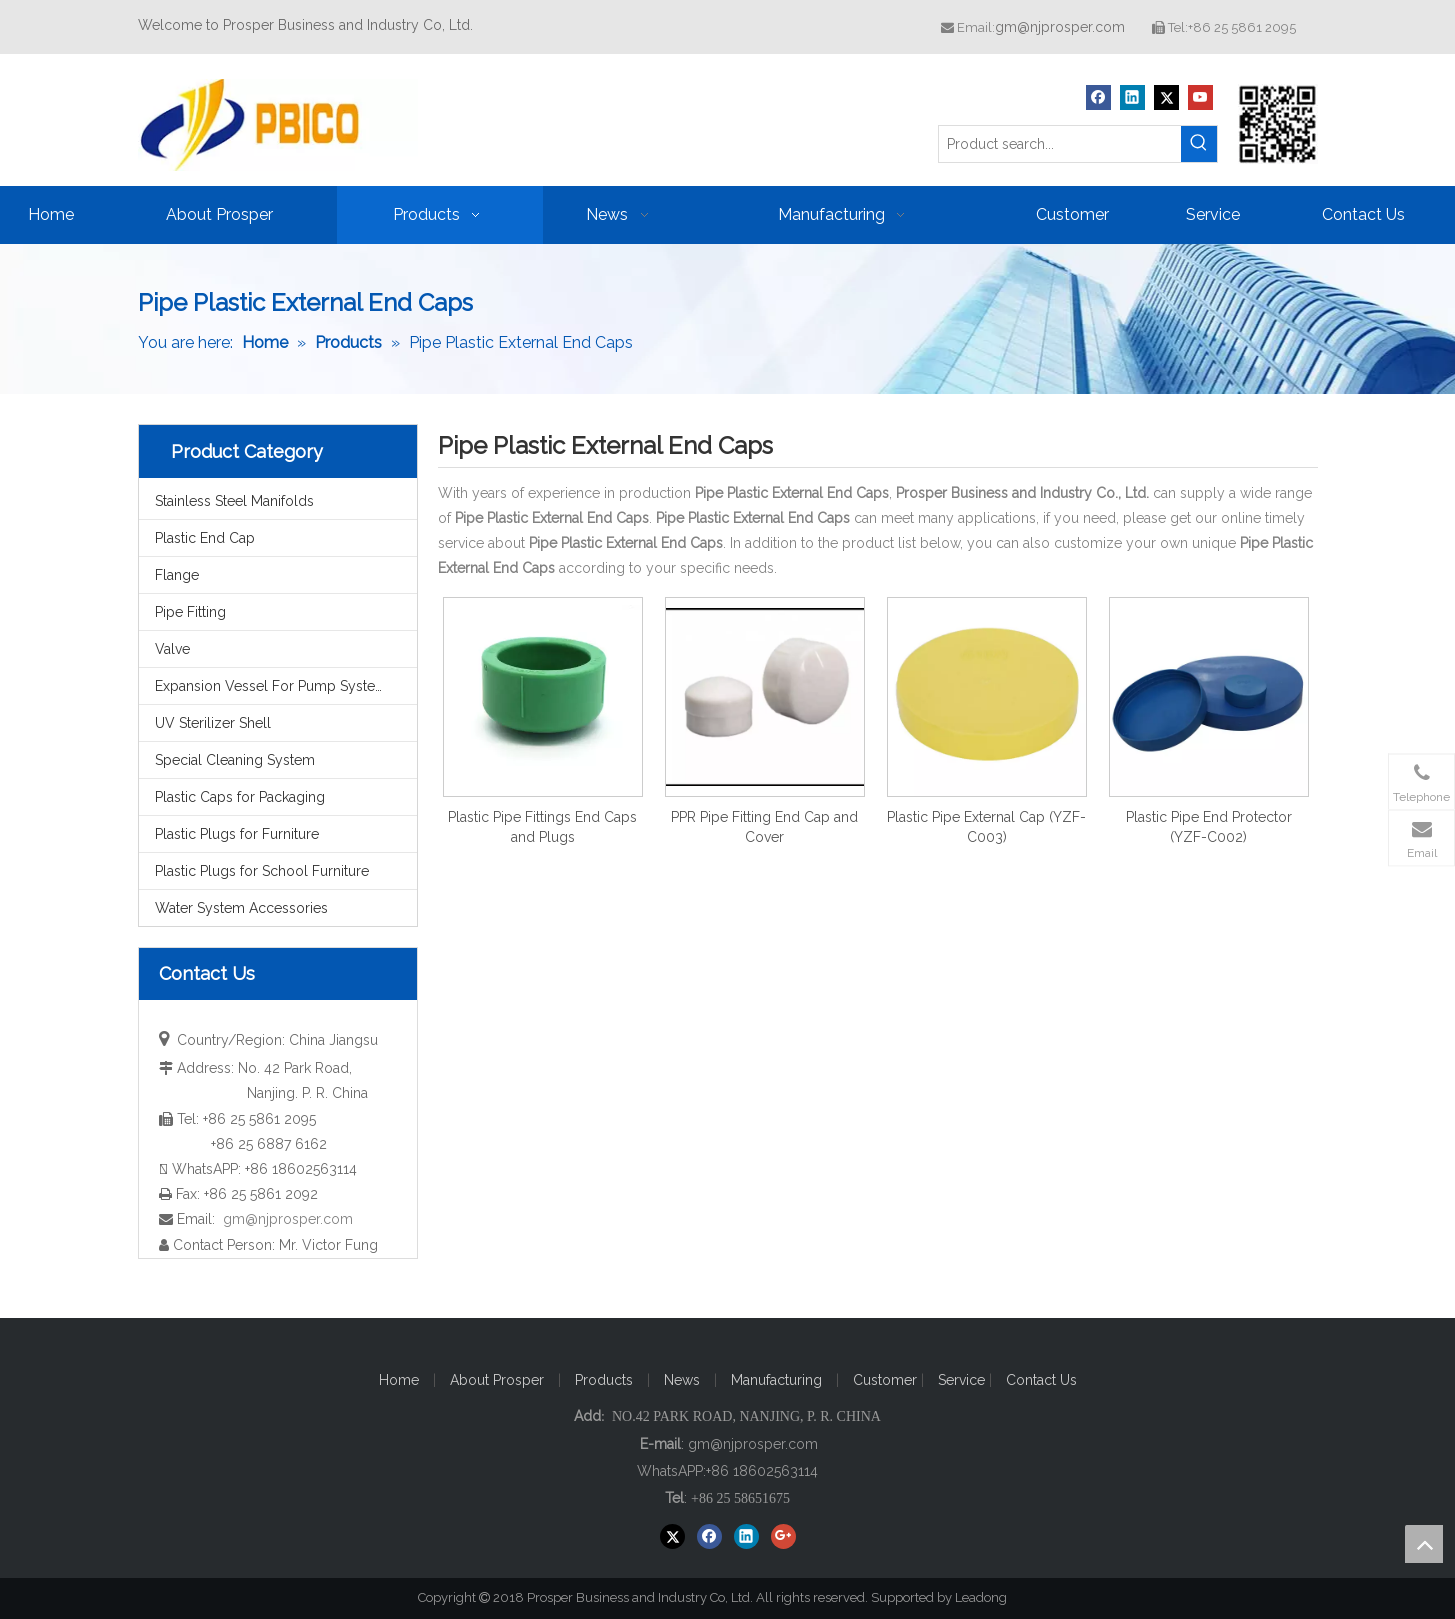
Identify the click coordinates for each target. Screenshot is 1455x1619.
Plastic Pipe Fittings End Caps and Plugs (542, 827)
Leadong (990, 1597)
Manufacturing (776, 1380)
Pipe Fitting (190, 612)
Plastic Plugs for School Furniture (262, 871)
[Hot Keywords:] (1199, 144)
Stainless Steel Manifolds (234, 501)
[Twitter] (1166, 97)
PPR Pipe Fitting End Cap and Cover (764, 827)
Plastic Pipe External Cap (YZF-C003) (986, 827)
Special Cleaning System (235, 760)
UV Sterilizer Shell (213, 723)
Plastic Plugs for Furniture (237, 834)
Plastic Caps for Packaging (240, 797)
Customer (887, 1380)
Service (963, 1380)
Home (399, 1380)
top (1424, 1544)
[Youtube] (1200, 97)
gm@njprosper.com (1060, 27)
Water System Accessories (241, 908)
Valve (172, 649)
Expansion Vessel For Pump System (271, 686)
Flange (177, 575)
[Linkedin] (1132, 97)
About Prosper (497, 1380)
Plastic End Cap (205, 538)
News (682, 1380)
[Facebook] (1098, 97)
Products (604, 1380)
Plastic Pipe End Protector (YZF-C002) (1209, 827)
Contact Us (1041, 1380)
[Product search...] (1060, 144)
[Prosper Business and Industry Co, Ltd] (1278, 124)
